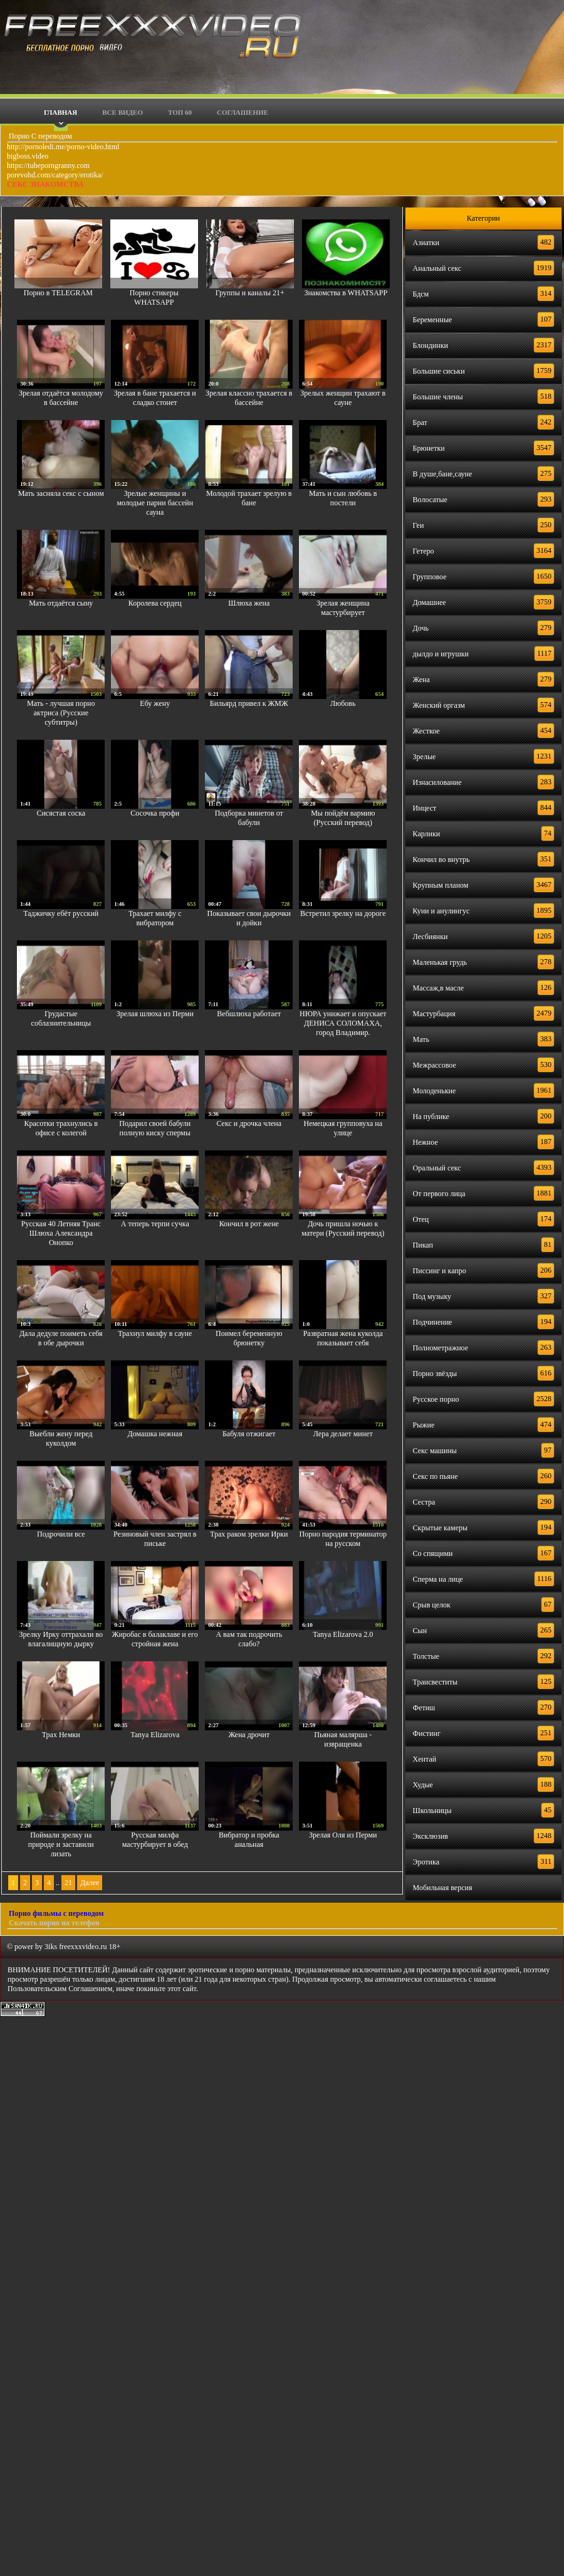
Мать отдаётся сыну (61, 603)
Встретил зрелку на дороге (342, 913)
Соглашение (242, 112)
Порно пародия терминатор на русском (343, 1539)
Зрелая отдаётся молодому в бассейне (61, 398)
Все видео (122, 112)
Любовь (342, 703)
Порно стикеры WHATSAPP (154, 297)
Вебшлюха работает (249, 1013)
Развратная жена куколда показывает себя (343, 1338)
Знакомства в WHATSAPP (345, 292)
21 (68, 1882)
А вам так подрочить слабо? (249, 1639)
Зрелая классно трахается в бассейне (249, 398)
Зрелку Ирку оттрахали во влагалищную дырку (61, 1639)
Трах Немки (61, 1734)
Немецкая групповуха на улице (342, 1128)
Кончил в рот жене (249, 1223)
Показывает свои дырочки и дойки (249, 918)
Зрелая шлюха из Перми (155, 1013)
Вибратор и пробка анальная (249, 1840)
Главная (60, 112)
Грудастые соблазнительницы (61, 1018)
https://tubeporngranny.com (48, 165)
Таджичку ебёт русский (60, 913)
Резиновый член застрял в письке (154, 1539)
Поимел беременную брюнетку (249, 1338)
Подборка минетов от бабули (249, 818)
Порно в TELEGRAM (58, 292)
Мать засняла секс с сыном (61, 493)
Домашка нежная (155, 1433)
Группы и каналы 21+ (250, 292)
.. (58, 1882)
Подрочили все (61, 1534)
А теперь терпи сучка (155, 1223)
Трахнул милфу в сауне (155, 1333)
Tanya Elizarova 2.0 (343, 1634)
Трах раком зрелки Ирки (249, 1534)
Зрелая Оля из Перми (343, 1835)
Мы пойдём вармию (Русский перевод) (343, 818)
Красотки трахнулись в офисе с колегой (61, 1128)
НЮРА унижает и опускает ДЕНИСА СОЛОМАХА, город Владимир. (343, 1023)
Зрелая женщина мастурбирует (342, 608)
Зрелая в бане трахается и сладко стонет (155, 398)
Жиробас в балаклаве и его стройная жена (155, 1639)
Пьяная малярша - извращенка (343, 1739)
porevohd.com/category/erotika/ (55, 175)
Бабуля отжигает (249, 1433)
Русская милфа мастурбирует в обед (155, 1840)
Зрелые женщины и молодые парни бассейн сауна (155, 503)
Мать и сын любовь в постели (343, 498)
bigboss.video (27, 156)
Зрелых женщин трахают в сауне (342, 398)
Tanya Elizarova (154, 1734)
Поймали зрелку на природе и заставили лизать (61, 1844)
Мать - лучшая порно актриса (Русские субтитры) (61, 713)
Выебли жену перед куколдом (61, 1438)
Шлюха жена (248, 603)
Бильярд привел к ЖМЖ (249, 703)
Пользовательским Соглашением (60, 1988)
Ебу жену (155, 703)
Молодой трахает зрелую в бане (249, 498)
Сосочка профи (154, 813)
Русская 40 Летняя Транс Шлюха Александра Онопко (61, 1233)
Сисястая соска (60, 813)
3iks (50, 1946)
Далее (89, 1882)
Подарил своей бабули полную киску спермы (155, 1128)
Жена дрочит (248, 1734)
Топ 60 (180, 112)
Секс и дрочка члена (248, 1123)
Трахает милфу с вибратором (155, 918)
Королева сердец (155, 603)
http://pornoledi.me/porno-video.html (63, 146)
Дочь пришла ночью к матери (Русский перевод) (342, 1228)
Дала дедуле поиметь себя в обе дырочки (61, 1338)
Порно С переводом (39, 136)
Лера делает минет (343, 1433)
